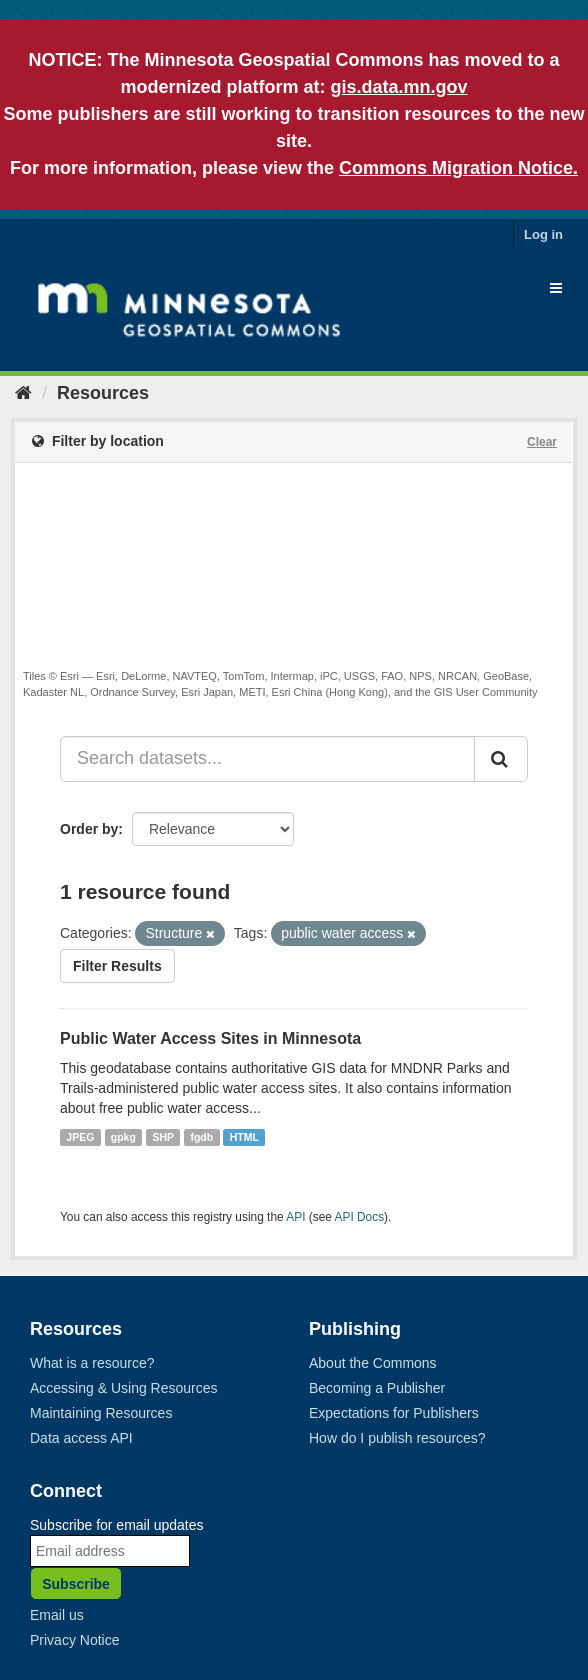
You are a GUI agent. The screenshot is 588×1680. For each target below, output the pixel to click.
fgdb (201, 1137)
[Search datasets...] (267, 759)
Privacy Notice (74, 1640)
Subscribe (76, 1584)
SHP (163, 1137)
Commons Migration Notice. (458, 168)
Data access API (81, 1438)
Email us (57, 1615)
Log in (543, 234)
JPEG (80, 1137)
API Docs (360, 1217)
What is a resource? (92, 1363)
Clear (542, 442)
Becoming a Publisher (377, 1388)
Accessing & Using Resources (124, 1388)
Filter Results (117, 966)
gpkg (123, 1137)
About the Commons (373, 1363)
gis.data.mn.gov (398, 87)
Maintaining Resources (101, 1413)
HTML (244, 1137)
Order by (89, 829)
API (295, 1217)
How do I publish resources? (397, 1438)
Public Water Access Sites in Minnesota (210, 1038)
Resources (103, 393)
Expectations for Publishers (394, 1413)
